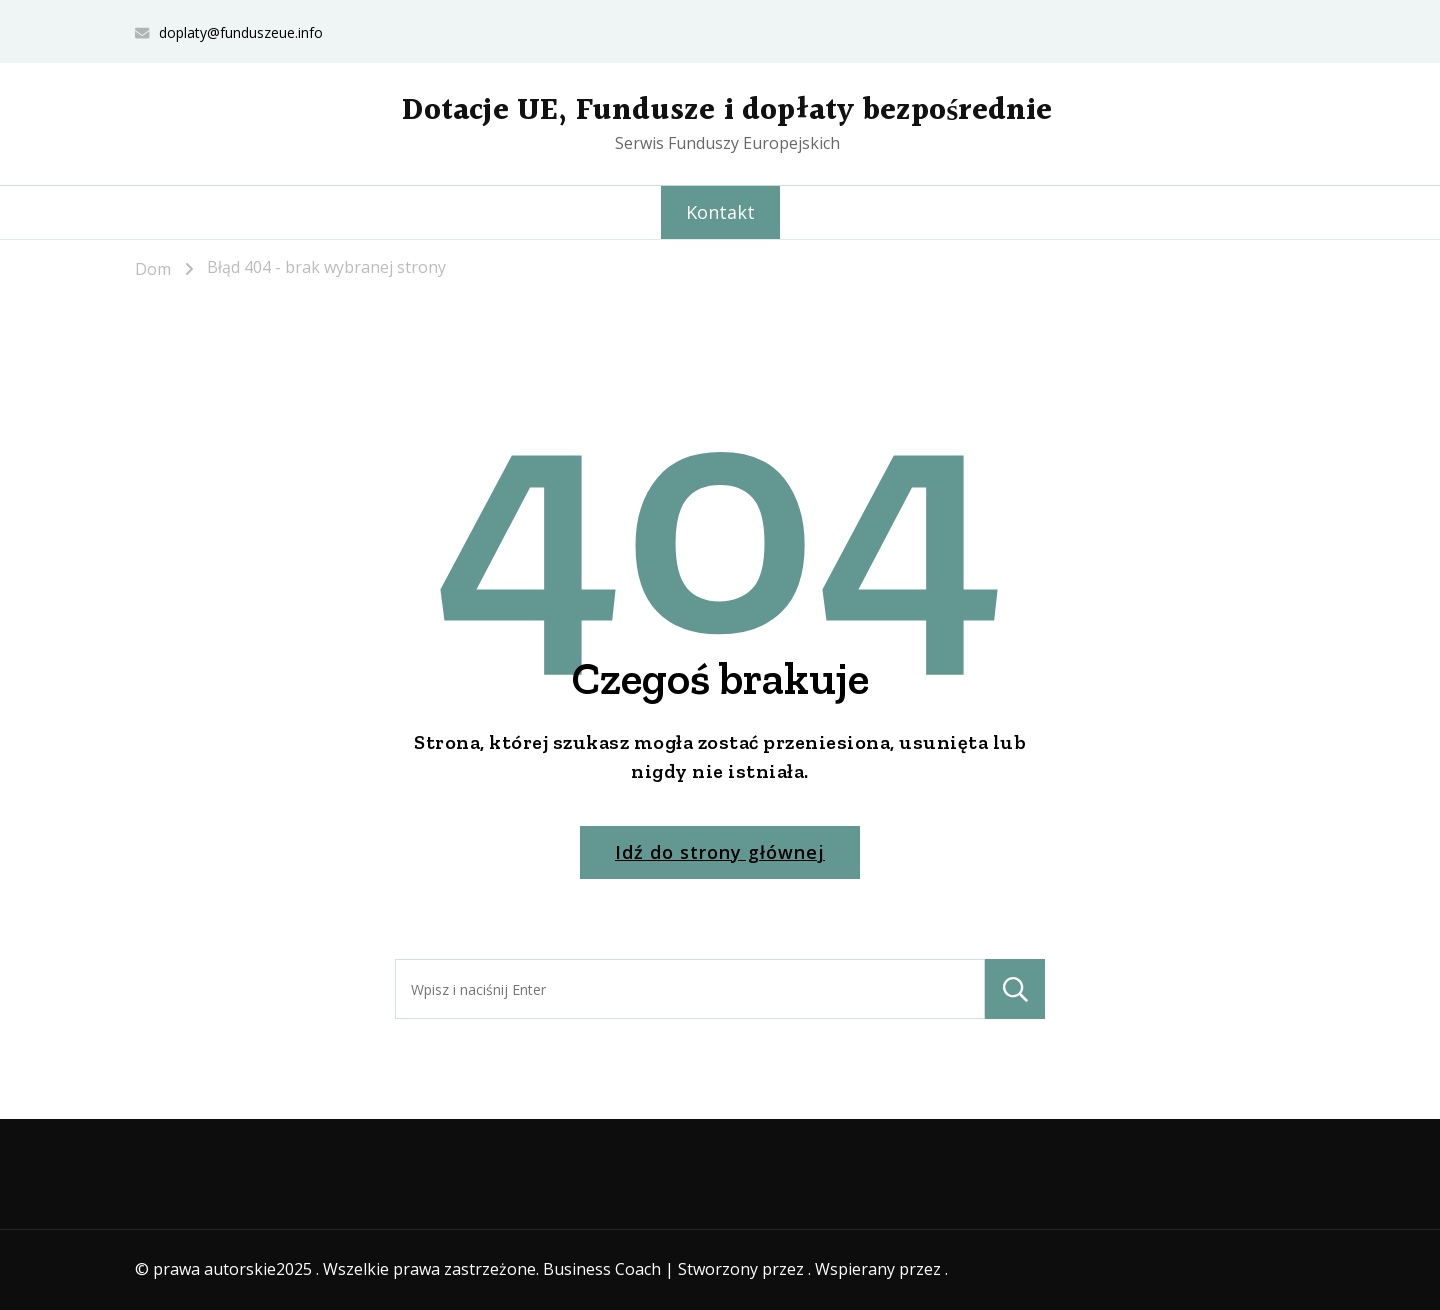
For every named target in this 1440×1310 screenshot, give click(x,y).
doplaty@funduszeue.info (241, 32)
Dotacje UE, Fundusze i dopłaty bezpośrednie (727, 111)
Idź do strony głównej (720, 852)
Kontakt (720, 212)
